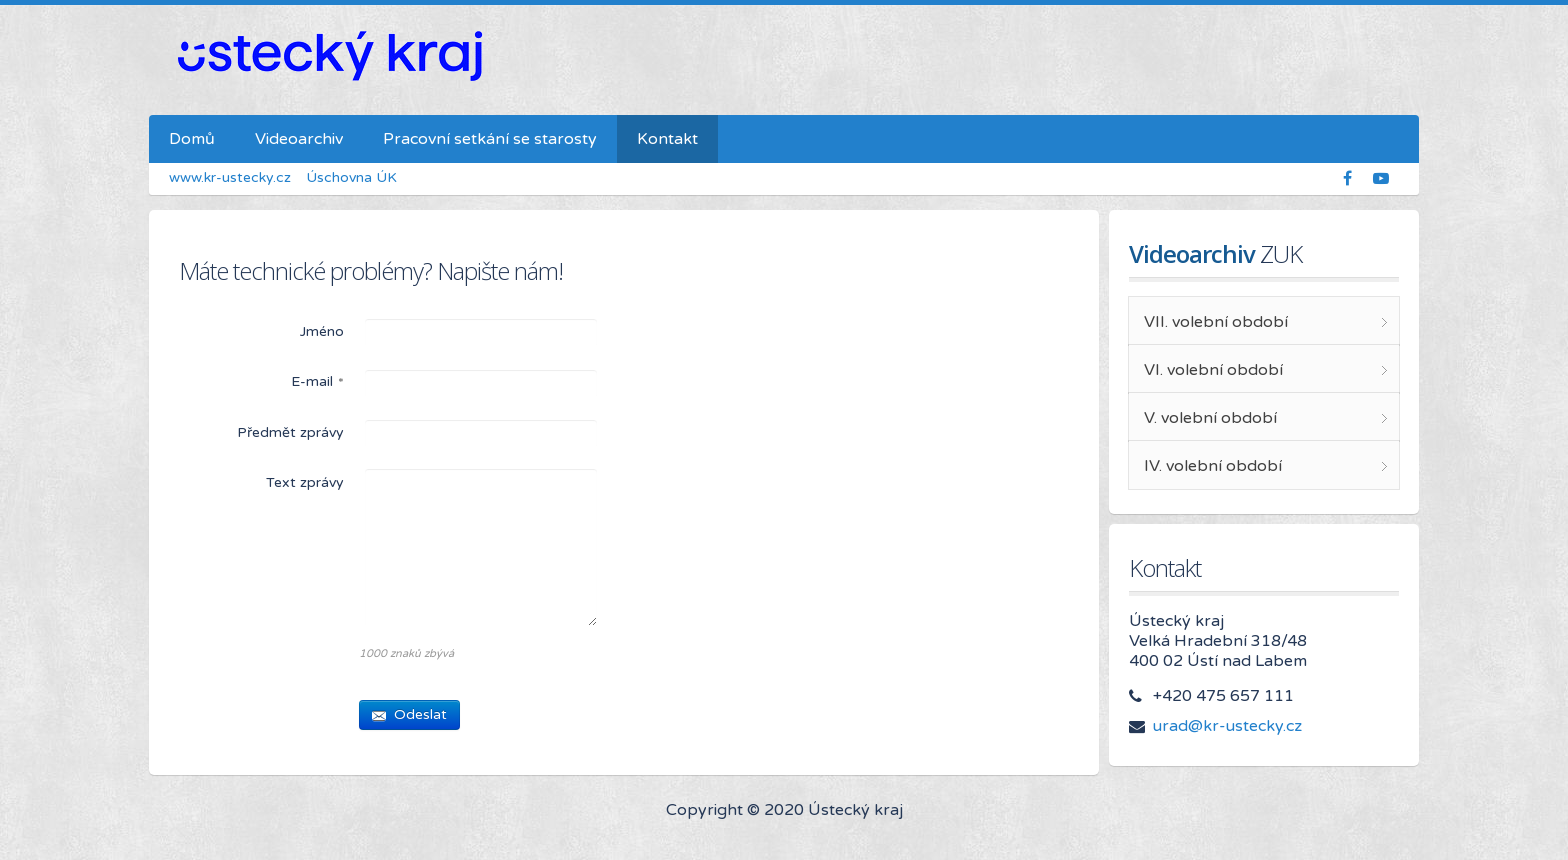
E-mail (317, 383)
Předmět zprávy (290, 432)
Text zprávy (305, 482)
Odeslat (409, 714)
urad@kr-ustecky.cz (1227, 726)
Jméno (322, 331)
